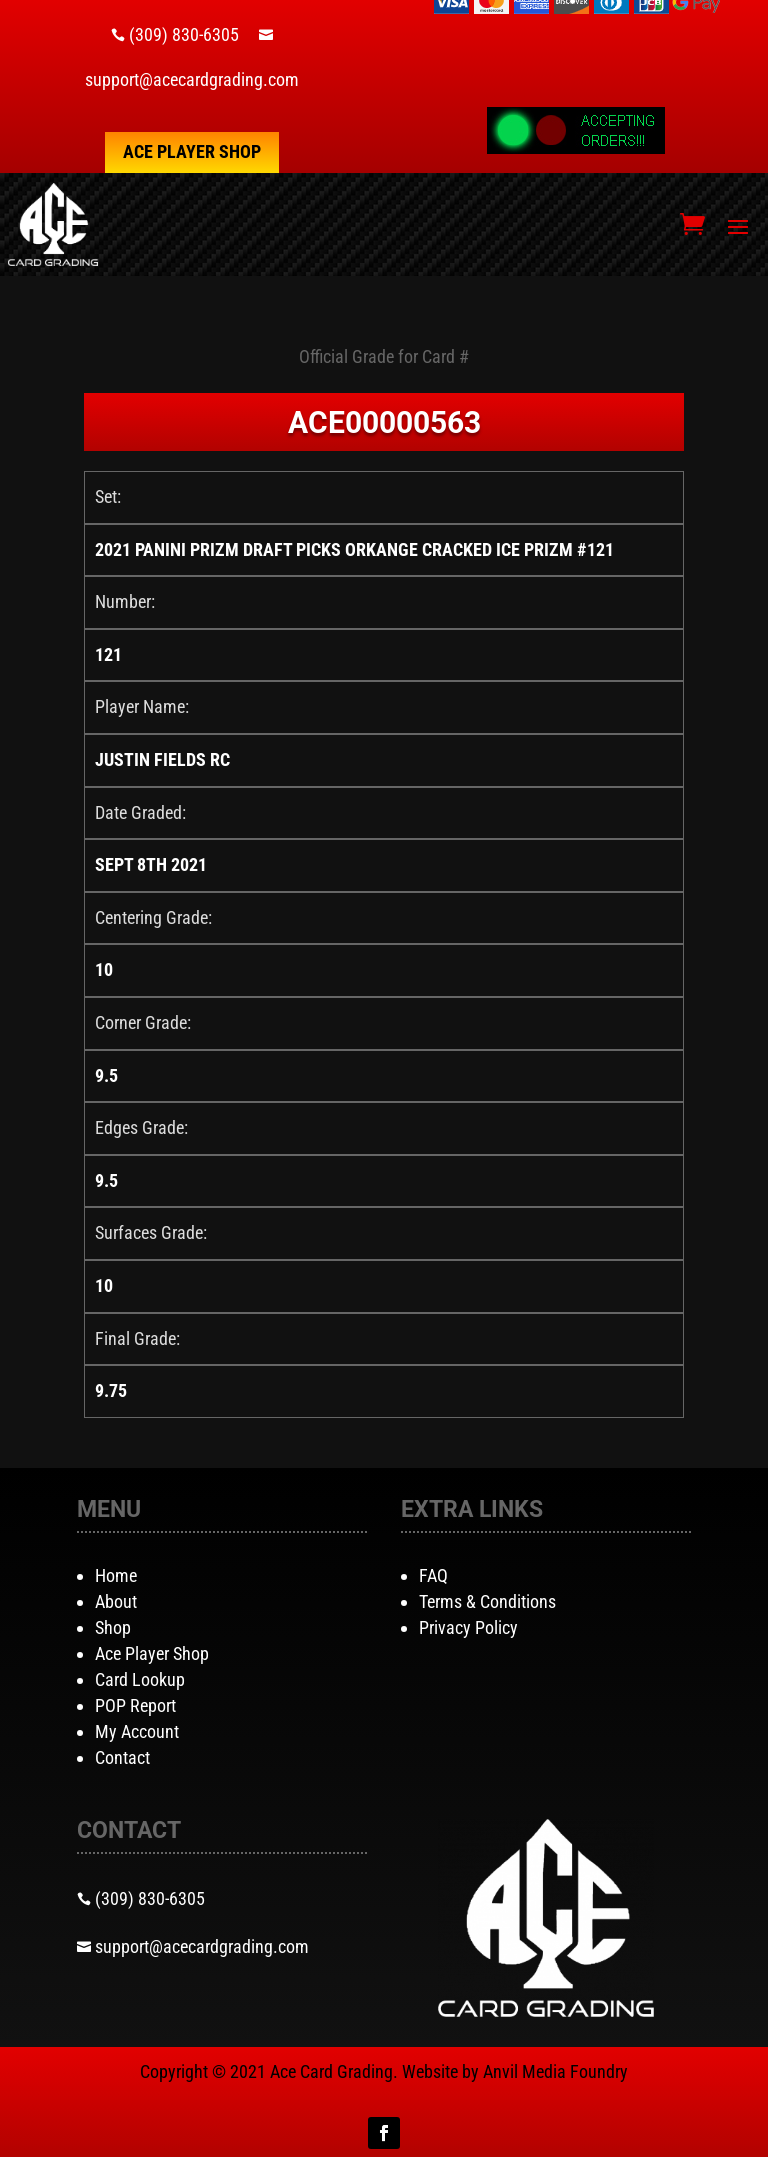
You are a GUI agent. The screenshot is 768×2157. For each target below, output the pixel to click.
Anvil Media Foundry (555, 2071)
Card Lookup (140, 1679)
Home (116, 1575)
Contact (122, 1757)
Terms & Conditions (487, 1601)
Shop (113, 1627)
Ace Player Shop (192, 151)
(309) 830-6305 (184, 34)
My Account (137, 1731)
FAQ (433, 1575)
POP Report (135, 1705)
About (116, 1601)
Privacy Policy (468, 1627)
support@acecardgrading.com (192, 79)
